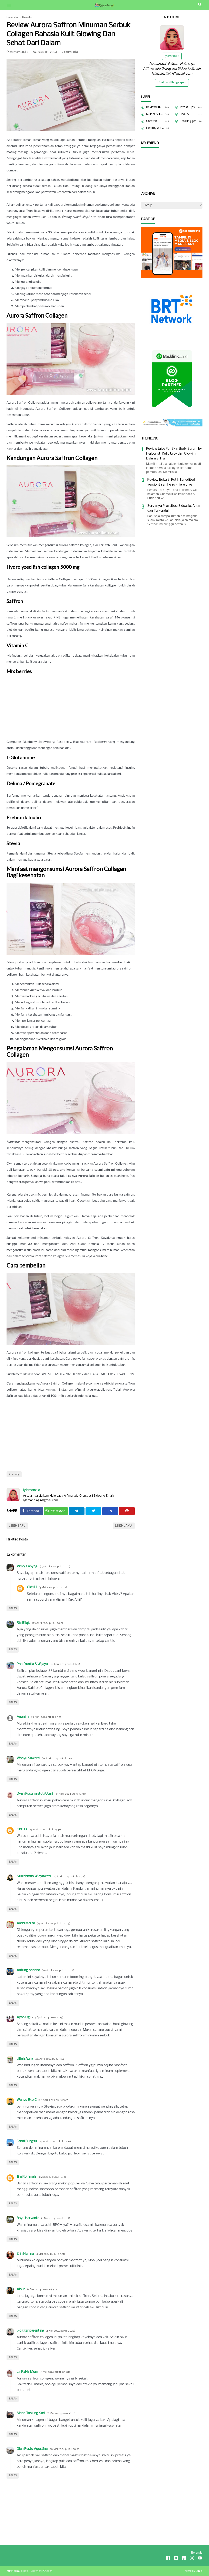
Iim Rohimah (26, 2177)
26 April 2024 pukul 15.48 (51, 2058)
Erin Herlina (25, 2254)
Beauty (15, 1474)
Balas (13, 1608)
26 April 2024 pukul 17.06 (54, 2141)
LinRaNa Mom (27, 2372)
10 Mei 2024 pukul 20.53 (65, 2449)
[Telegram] (76, 1511)
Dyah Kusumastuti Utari (35, 1794)
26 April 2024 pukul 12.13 (48, 2017)
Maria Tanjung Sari (31, 2413)
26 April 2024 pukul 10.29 (58, 1970)
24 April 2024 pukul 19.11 (65, 1664)
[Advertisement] (71, 706)
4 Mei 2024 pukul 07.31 (50, 2253)
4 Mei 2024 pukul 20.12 (61, 2330)
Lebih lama (123, 1525)
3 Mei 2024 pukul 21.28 (55, 2218)
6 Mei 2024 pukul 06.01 (55, 2372)
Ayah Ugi (23, 2017)
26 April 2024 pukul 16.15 (54, 2100)
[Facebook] (31, 1511)
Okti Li (32, 1587)
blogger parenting (30, 2330)
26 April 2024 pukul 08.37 (69, 1876)
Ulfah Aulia (25, 2058)
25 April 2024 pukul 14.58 (71, 1794)
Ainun (21, 2289)
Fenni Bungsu (27, 2141)
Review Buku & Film (155, 107)
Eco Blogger (188, 121)
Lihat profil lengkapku (172, 82)
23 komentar (70, 51)
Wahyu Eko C (27, 2100)
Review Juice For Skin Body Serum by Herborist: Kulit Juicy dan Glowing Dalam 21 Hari (174, 454)
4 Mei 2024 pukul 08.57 (42, 2289)
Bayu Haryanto (28, 2218)
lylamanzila (31, 1490)
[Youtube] (199, 2558)
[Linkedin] (110, 1511)
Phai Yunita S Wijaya (32, 1664)
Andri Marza (26, 1923)
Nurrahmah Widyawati (34, 1876)
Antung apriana (28, 1970)
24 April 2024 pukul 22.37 (46, 1717)
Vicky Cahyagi (27, 1566)
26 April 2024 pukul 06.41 (44, 1829)
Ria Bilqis (23, 1623)
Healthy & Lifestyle (155, 128)
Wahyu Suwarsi (28, 1758)
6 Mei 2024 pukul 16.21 (61, 2413)
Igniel (199, 2570)
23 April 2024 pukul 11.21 (55, 1566)
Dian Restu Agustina (32, 2449)
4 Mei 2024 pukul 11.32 (53, 1587)
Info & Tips (187, 107)
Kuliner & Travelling (154, 114)
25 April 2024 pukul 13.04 (58, 1758)
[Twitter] (56, 1511)
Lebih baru (17, 1525)
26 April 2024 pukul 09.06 (54, 1923)
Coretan (151, 121)
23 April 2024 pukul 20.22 (48, 1623)
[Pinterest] (127, 1511)
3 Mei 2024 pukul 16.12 (52, 2177)
